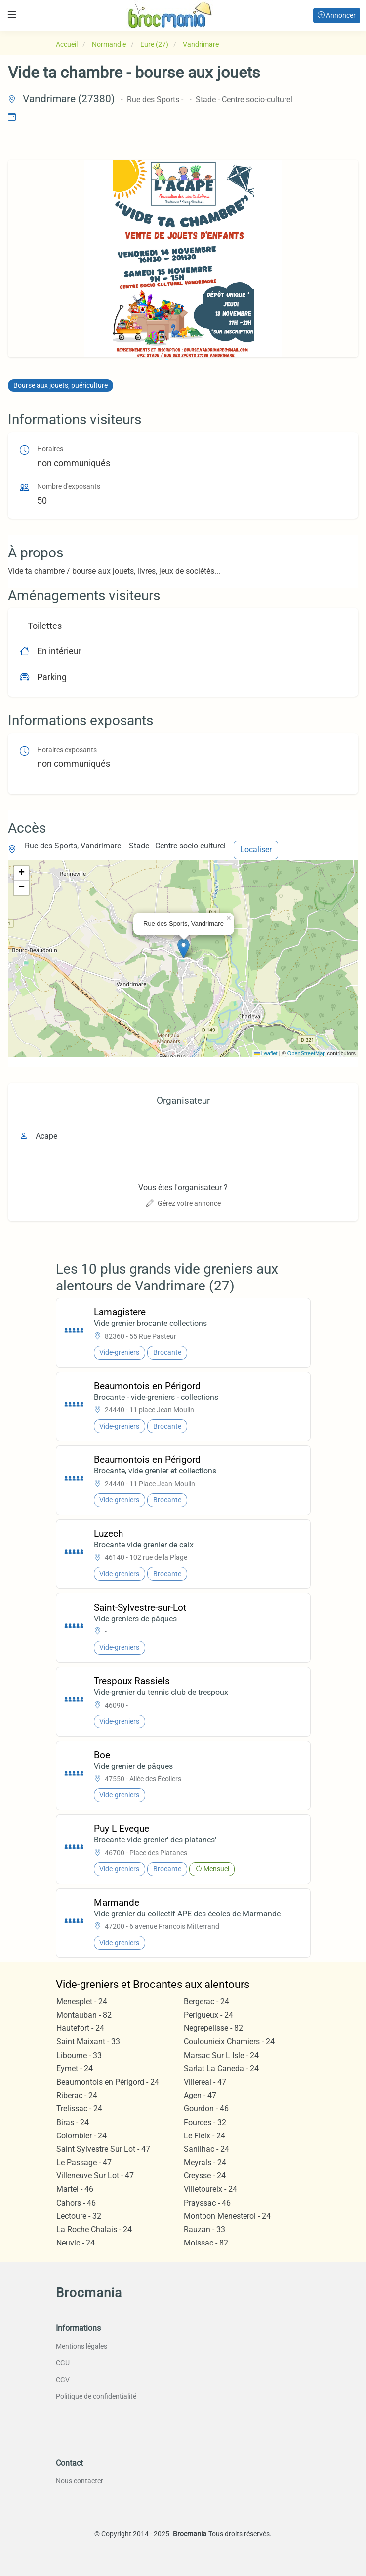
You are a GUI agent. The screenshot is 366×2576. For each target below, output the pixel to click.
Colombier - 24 (81, 2135)
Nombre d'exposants (68, 486)
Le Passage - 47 (84, 2162)
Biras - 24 (72, 2122)
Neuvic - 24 (75, 2242)
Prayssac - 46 (207, 2203)
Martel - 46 (74, 2189)
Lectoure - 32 (78, 2216)
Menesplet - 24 (81, 2001)
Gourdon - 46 (206, 2108)
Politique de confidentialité (96, 2396)
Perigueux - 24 (208, 2015)
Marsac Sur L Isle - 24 (221, 2055)
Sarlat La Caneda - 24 (221, 2068)
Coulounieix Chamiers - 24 (229, 2041)
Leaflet (266, 1053)
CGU (63, 2362)
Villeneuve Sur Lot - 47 (95, 2175)
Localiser (256, 849)
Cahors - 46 (76, 2203)
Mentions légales (81, 2346)
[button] (183, 948)
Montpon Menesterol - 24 (227, 2216)
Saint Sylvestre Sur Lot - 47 (103, 2149)
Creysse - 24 (205, 2175)
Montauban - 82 (84, 2015)
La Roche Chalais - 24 (94, 2229)
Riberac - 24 (76, 2095)
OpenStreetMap (306, 1053)
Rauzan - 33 (204, 2229)
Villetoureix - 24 (210, 2189)
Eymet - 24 (74, 2068)
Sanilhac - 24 (206, 2149)
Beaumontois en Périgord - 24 (107, 2082)
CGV (63, 2379)
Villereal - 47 (205, 2082)
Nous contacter (79, 2480)
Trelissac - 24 (79, 2108)
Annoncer (337, 15)
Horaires (50, 449)
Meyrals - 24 (205, 2162)
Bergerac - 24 (206, 2001)
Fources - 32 (205, 2122)
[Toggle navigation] (12, 14)
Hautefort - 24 (80, 2028)
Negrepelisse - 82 (213, 2028)
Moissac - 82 (206, 2242)
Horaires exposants (67, 750)
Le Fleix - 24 (204, 2135)
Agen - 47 (200, 2095)
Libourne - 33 (79, 2055)
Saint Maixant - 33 (88, 2041)
